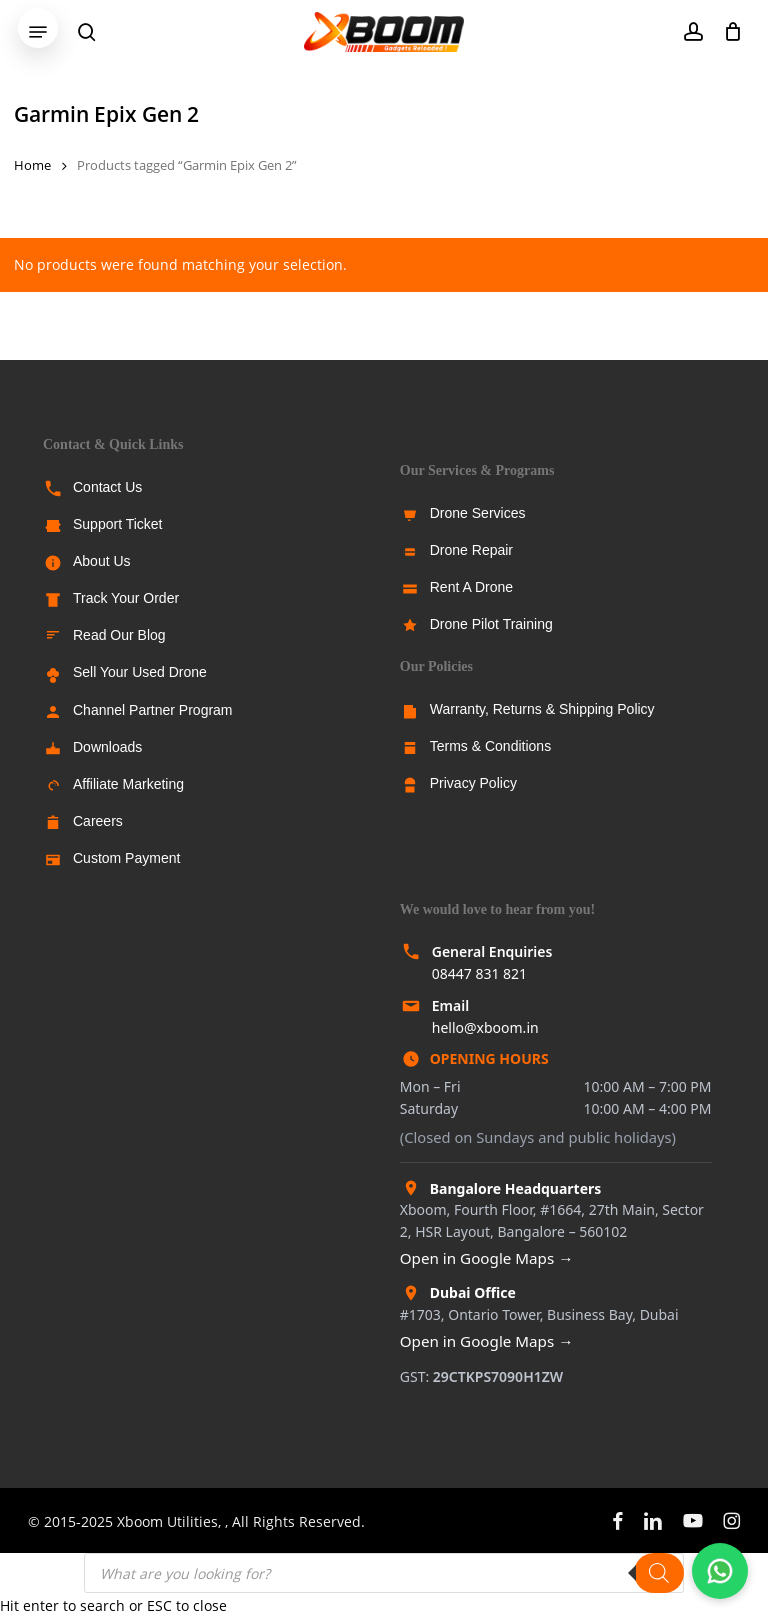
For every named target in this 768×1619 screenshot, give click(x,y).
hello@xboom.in (485, 1027)
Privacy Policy (473, 783)
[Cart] (727, 32)
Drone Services (478, 513)
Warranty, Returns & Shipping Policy (542, 709)
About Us (102, 561)
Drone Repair (471, 550)
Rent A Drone (471, 587)
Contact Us (107, 487)
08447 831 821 (479, 973)
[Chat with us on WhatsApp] (720, 1571)
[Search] (659, 1573)
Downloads (107, 747)
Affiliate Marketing (128, 784)
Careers (98, 821)
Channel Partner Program (153, 710)
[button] (38, 32)
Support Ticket (118, 524)
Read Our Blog (119, 635)
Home (32, 165)
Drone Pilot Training (491, 624)
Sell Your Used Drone (140, 672)
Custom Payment (126, 858)
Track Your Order (126, 598)
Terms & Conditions (490, 746)
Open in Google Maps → (487, 1258)
